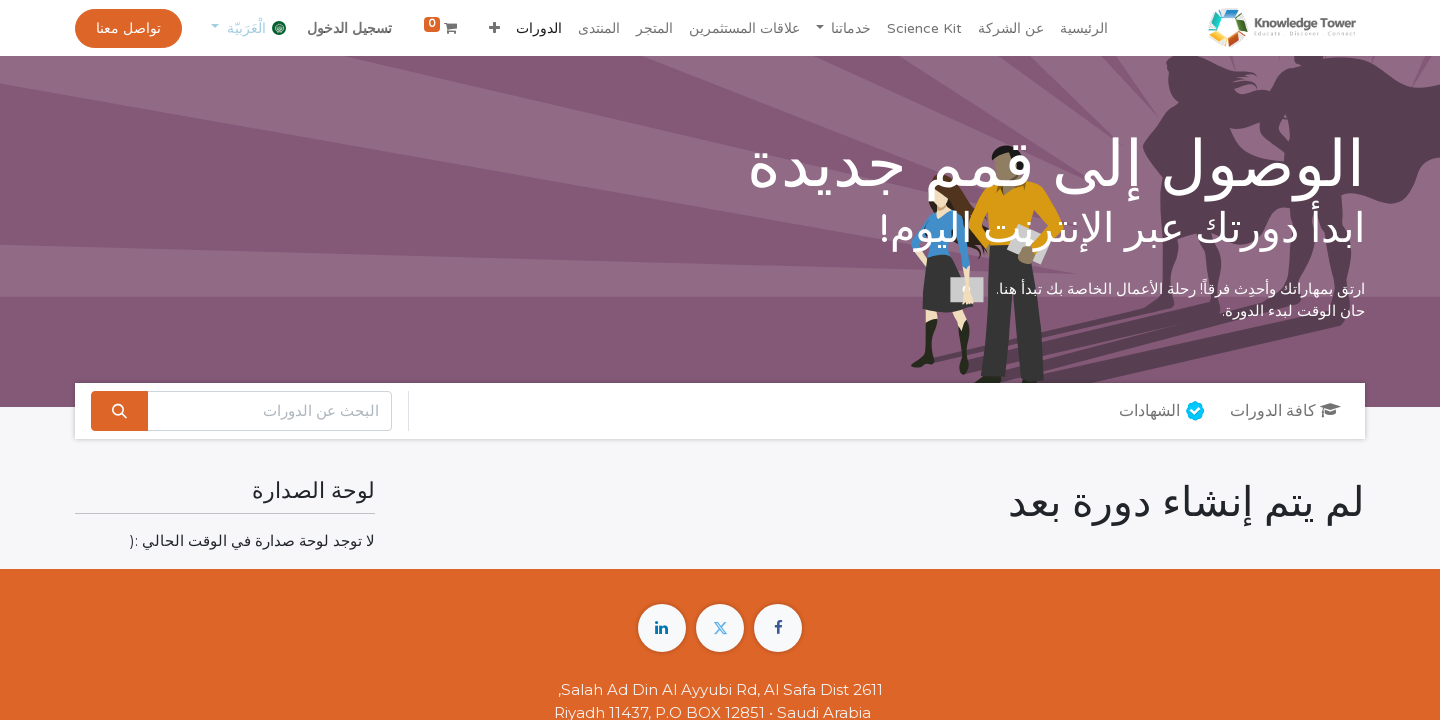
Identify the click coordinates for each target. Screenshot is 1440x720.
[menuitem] (1084, 28)
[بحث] (119, 411)
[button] (494, 28)
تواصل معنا (128, 28)
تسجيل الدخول (349, 28)
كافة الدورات (1285, 411)
